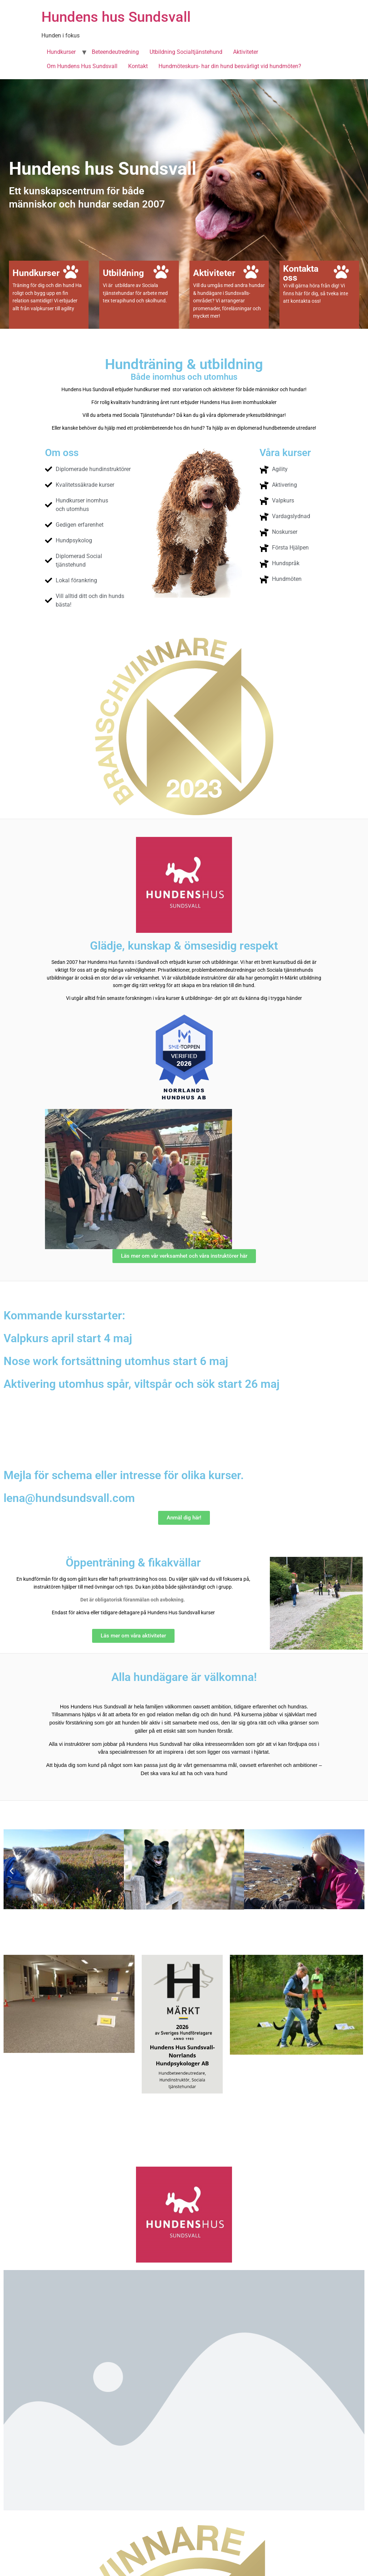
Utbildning (123, 273)
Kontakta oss (300, 273)
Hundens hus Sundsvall (116, 17)
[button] (11, 1870)
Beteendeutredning (115, 51)
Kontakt (138, 66)
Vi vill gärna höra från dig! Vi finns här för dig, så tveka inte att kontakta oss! (315, 293)
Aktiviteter (245, 51)
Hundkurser (61, 51)
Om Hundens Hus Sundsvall (82, 66)
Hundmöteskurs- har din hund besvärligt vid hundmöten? (229, 66)
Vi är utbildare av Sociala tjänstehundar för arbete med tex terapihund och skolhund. (135, 293)
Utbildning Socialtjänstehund (186, 51)
